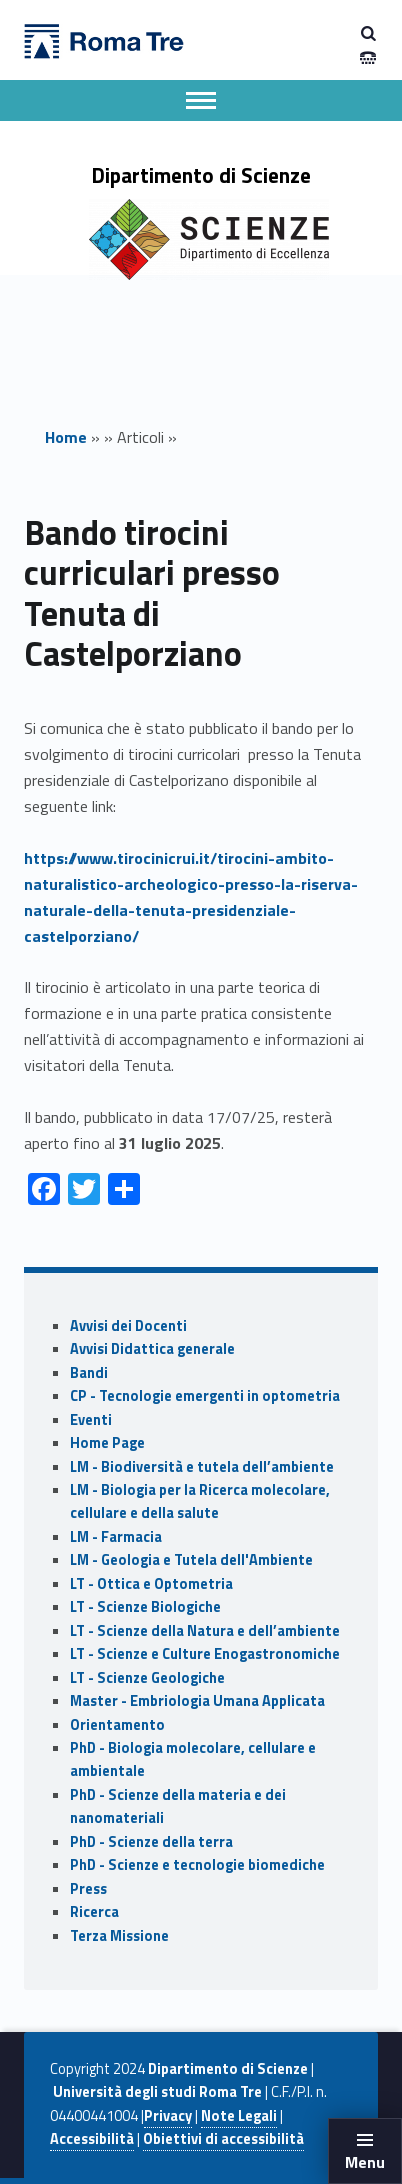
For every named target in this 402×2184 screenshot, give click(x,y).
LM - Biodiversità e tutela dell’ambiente (202, 1467)
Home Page (107, 1443)
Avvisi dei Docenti (128, 1326)
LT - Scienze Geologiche (147, 1678)
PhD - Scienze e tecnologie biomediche (197, 1865)
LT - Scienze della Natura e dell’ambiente (205, 1631)
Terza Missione (119, 1936)
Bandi (89, 1373)
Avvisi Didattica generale (152, 1349)
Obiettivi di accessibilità (223, 2139)
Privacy (168, 2116)
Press (88, 1889)
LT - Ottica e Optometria (151, 1584)
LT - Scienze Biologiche (145, 1607)
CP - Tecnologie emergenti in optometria (205, 1396)
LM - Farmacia (116, 1537)
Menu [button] (365, 2162)
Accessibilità (92, 2139)
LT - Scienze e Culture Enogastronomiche (205, 1654)
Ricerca (94, 1912)
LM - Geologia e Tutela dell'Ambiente (191, 1560)
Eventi (91, 1420)
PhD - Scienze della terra (151, 1842)
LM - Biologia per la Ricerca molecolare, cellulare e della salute (200, 1501)
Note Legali (239, 2116)
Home (66, 437)
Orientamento (117, 1725)
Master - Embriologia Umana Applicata (197, 1701)
